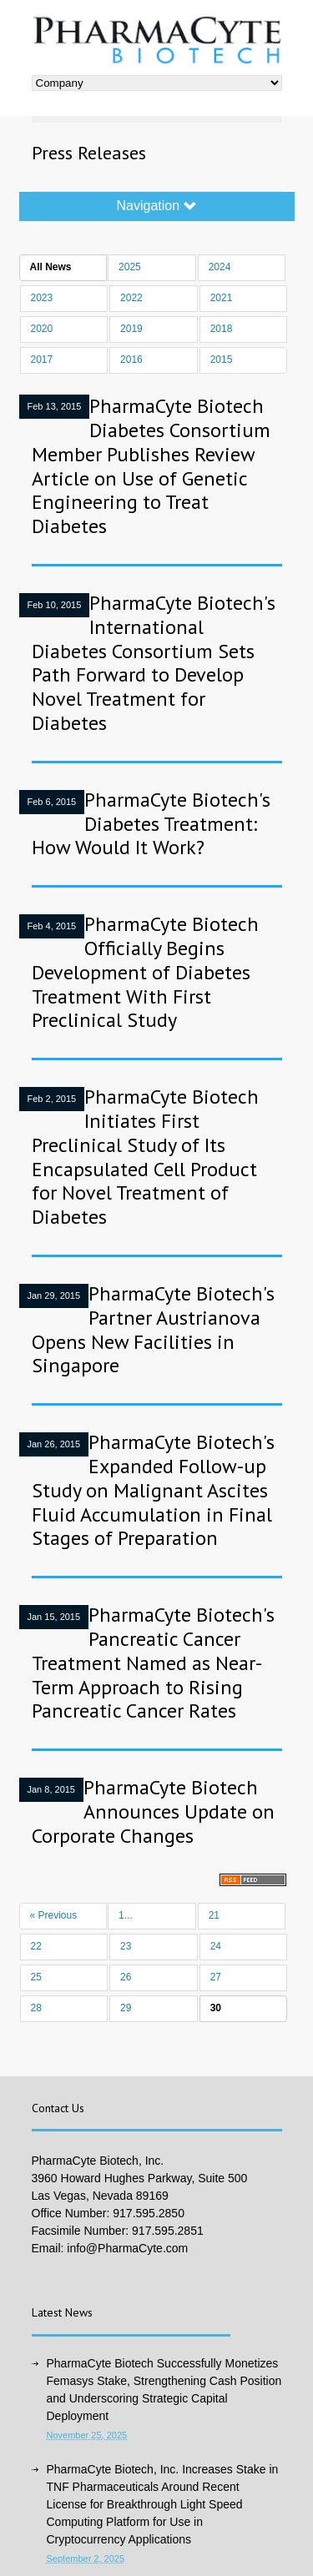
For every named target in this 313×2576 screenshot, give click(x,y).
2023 (42, 298)
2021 (221, 298)
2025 (130, 267)
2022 (131, 298)
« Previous (54, 1915)
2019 (131, 329)
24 (215, 1946)
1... (126, 1915)
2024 (220, 267)
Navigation (156, 206)
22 (36, 1946)
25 (36, 1977)
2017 (42, 359)
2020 (42, 329)
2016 (131, 359)
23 (125, 1946)
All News (51, 267)
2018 (221, 329)
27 (215, 1977)
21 (214, 1915)
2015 (221, 359)
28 (36, 2008)
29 (125, 2008)
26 (125, 1977)
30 (215, 2008)
